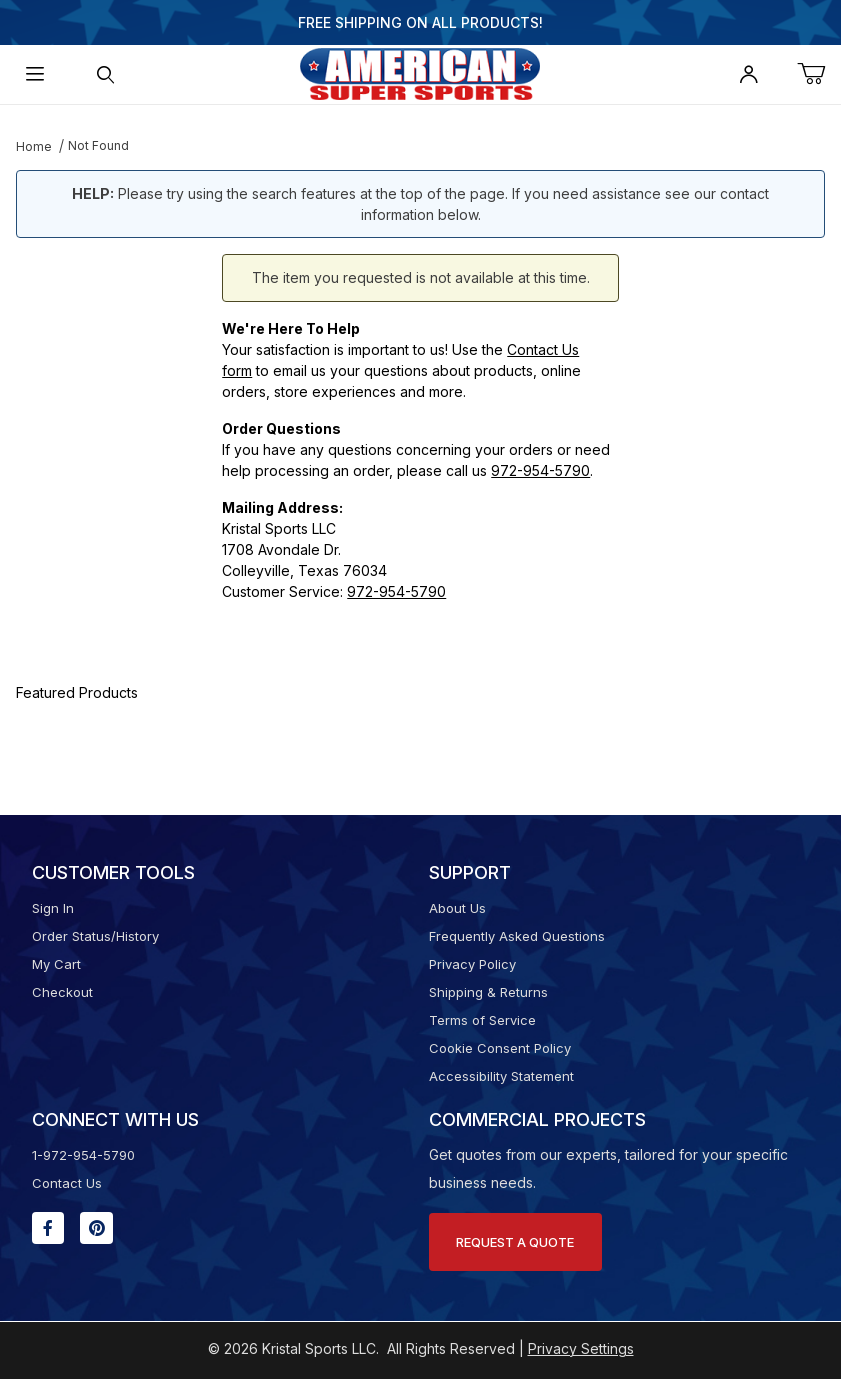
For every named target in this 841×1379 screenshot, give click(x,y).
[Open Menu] (35, 74)
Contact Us (67, 1183)
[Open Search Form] (105, 74)
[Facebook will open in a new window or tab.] (48, 1228)
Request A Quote (515, 1242)
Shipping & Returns (488, 992)
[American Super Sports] (420, 72)
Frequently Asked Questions (517, 936)
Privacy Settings (581, 1348)
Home (34, 146)
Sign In (53, 908)
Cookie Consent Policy (500, 1048)
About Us (457, 908)
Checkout (62, 992)
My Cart (56, 964)
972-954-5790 (540, 470)
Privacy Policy (472, 964)
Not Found (98, 145)
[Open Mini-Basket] (819, 74)
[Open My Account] (749, 74)
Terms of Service (482, 1020)
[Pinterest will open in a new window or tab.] (96, 1228)
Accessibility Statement (501, 1076)
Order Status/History (95, 936)
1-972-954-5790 (83, 1155)
